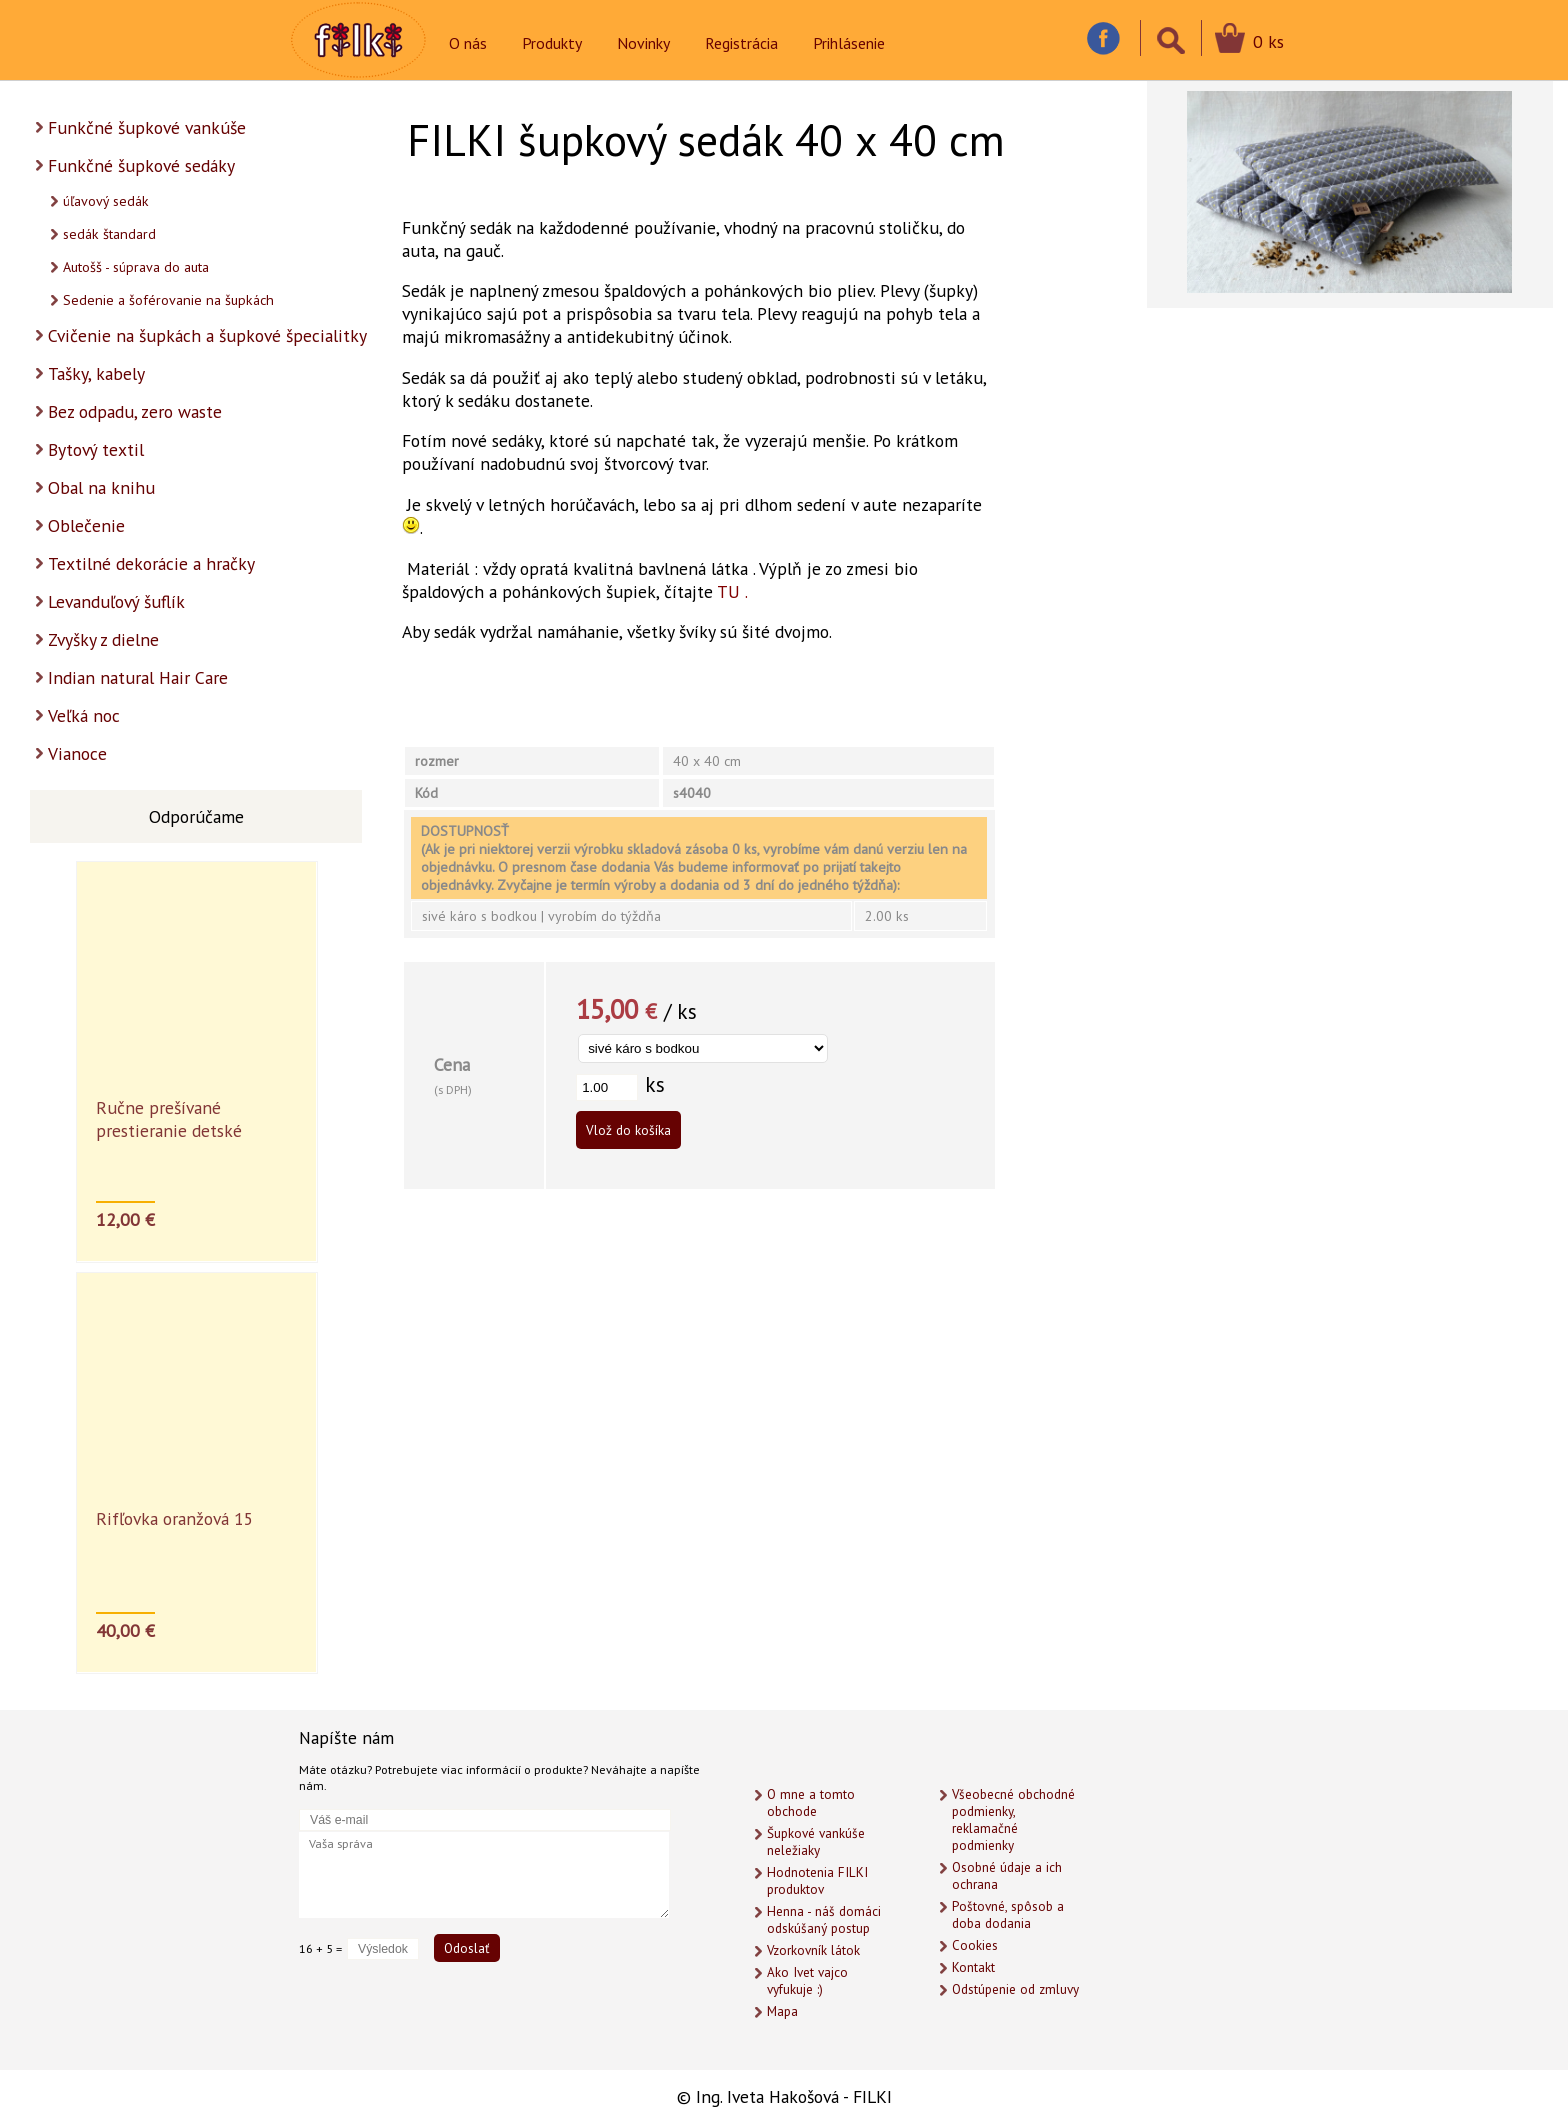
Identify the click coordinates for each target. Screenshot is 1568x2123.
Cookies (975, 1945)
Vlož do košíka (628, 1130)
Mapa (782, 2011)
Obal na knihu (101, 487)
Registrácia (741, 43)
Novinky (643, 43)
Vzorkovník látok (813, 1950)
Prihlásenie (849, 43)
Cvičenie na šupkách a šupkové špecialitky (207, 335)
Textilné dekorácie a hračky (151, 563)
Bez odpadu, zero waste (135, 411)
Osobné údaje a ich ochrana (1007, 1876)
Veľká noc (84, 715)
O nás (468, 43)
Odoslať (467, 1948)
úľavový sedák (106, 201)
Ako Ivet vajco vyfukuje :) (807, 1981)
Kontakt (973, 1967)
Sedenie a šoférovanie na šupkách (168, 300)
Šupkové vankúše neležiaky (816, 1842)
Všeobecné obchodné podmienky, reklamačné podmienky (1013, 1820)
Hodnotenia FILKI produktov (817, 1881)
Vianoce (77, 753)
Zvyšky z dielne (103, 639)
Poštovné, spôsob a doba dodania (1008, 1915)
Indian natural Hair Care (138, 677)
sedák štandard (109, 234)
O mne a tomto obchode (811, 1803)
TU (728, 591)
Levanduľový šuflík (116, 601)
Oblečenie (86, 525)
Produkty (552, 43)
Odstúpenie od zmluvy (1015, 1989)
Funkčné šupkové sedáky (141, 165)
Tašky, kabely (96, 373)
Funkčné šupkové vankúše (147, 127)
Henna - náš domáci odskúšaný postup (824, 1920)
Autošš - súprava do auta (136, 267)
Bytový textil (96, 449)
